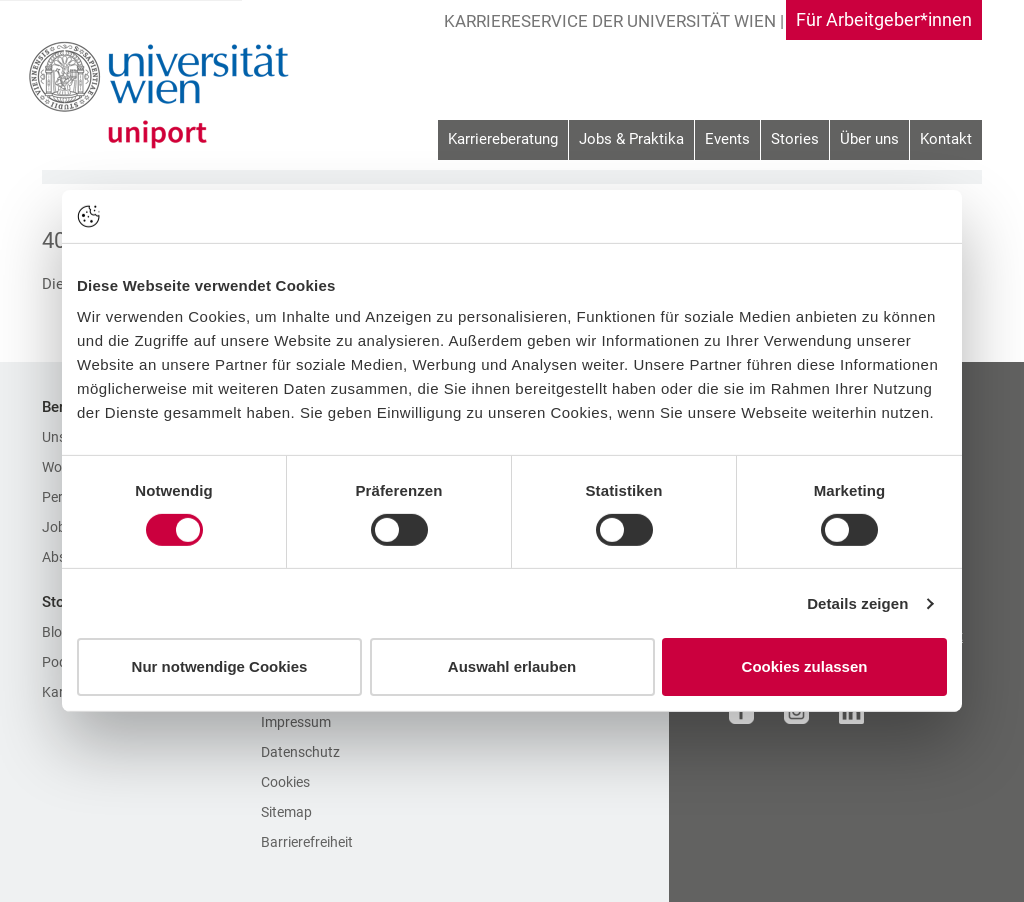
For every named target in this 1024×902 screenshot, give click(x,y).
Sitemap (286, 812)
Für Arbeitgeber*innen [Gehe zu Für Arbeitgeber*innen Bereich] (884, 19)
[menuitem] (503, 140)
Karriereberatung (503, 139)
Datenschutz (300, 752)
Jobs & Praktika (631, 139)
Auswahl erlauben (512, 666)
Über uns (869, 139)
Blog (56, 632)
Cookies (285, 782)
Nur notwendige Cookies (220, 666)
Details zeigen (857, 603)
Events (727, 139)
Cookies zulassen (805, 666)
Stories (795, 139)
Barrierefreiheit (307, 842)
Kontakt (946, 139)
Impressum (296, 722)
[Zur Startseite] (164, 95)
